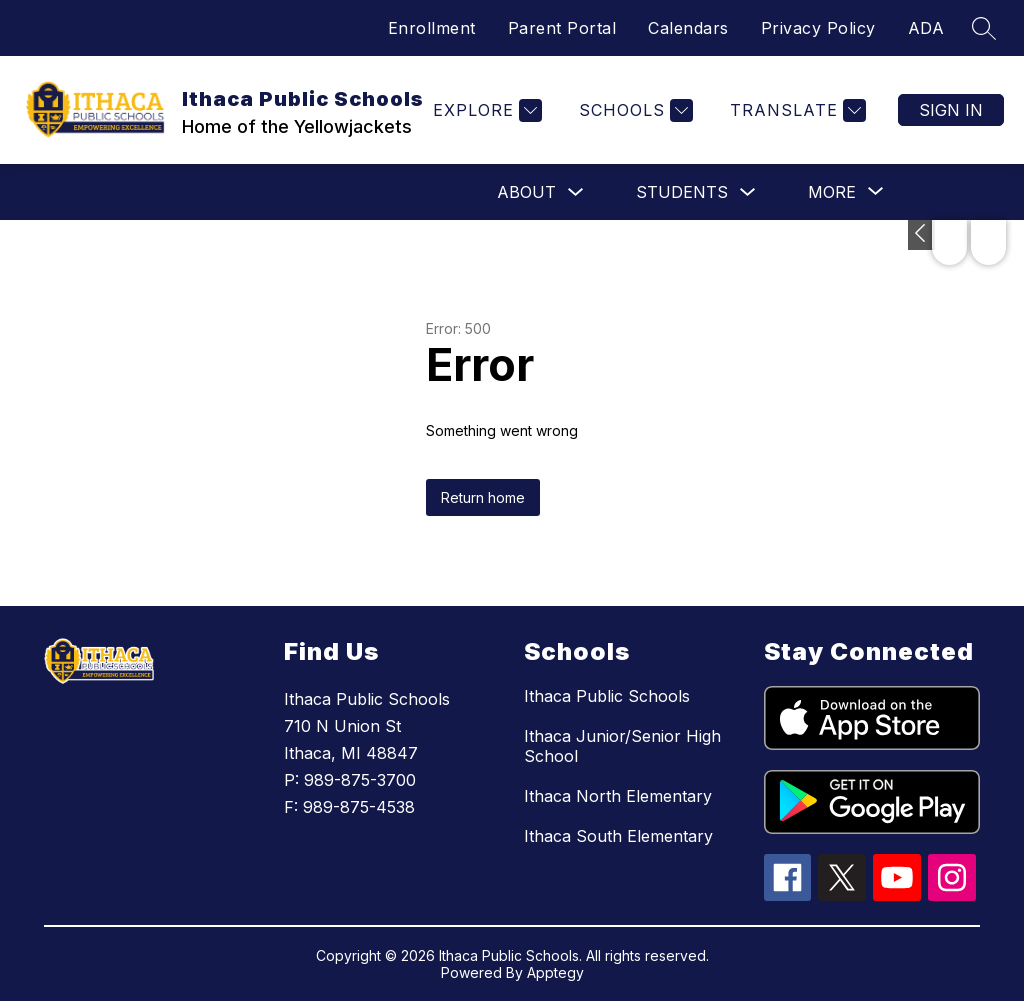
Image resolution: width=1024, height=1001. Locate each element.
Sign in (951, 110)
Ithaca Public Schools (607, 696)
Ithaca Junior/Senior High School (622, 746)
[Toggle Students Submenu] (748, 192)
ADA (926, 28)
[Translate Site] (795, 110)
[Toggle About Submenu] (576, 192)
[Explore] (485, 110)
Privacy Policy (818, 28)
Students (682, 192)
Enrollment (432, 28)
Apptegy (555, 972)
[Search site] (984, 28)
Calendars (688, 28)
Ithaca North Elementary (618, 796)
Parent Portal (562, 28)
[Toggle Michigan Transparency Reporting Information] (921, 235)
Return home (483, 497)
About (526, 192)
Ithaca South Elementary (618, 836)
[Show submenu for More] (832, 192)
